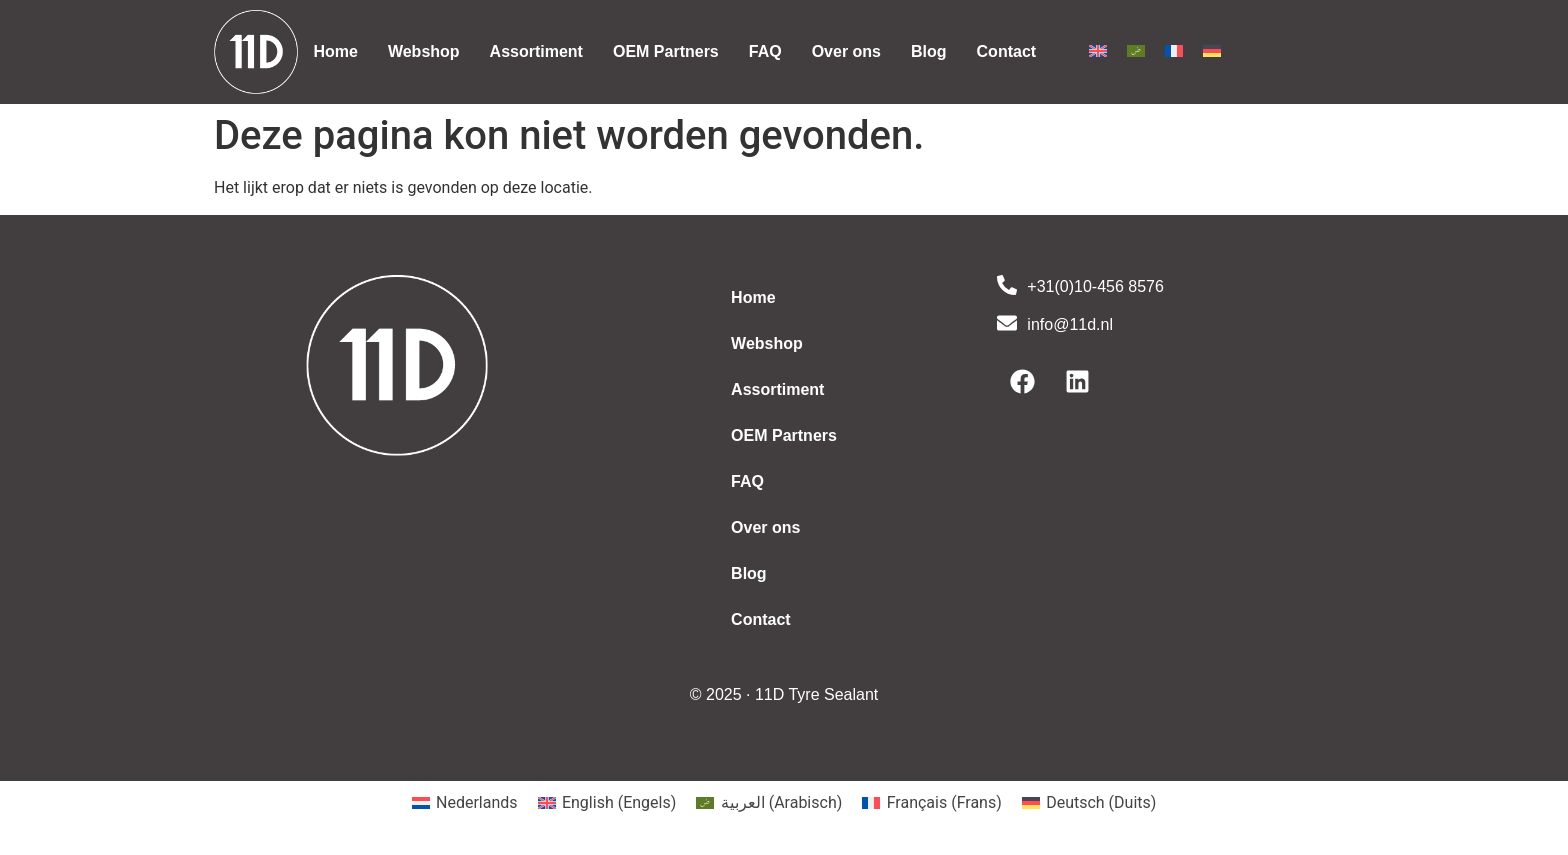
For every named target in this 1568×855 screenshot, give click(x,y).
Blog (929, 51)
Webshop (424, 51)
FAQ (765, 51)
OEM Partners (666, 51)
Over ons (846, 51)
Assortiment (536, 51)
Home (335, 51)
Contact (1007, 51)
